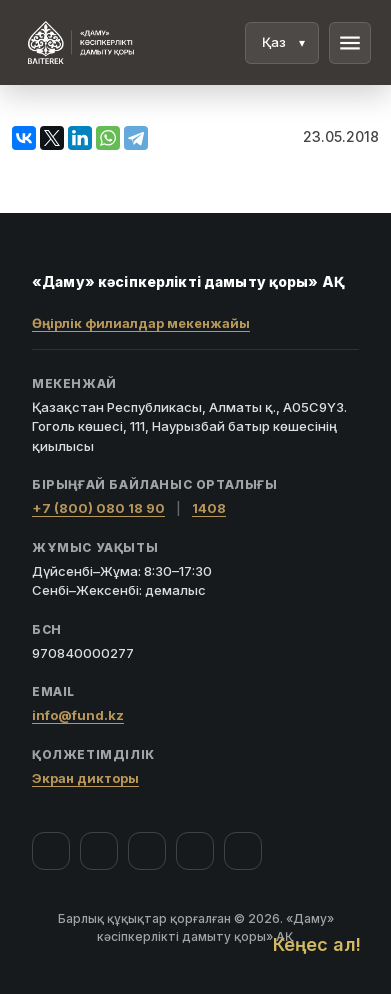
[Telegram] (195, 851)
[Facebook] (51, 851)
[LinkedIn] (243, 851)
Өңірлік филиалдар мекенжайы (141, 323)
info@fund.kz (78, 715)
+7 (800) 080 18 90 (98, 508)
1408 (209, 508)
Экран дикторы (85, 778)
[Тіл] (282, 43)
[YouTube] (147, 851)
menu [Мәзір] (350, 43)
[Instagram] (99, 851)
